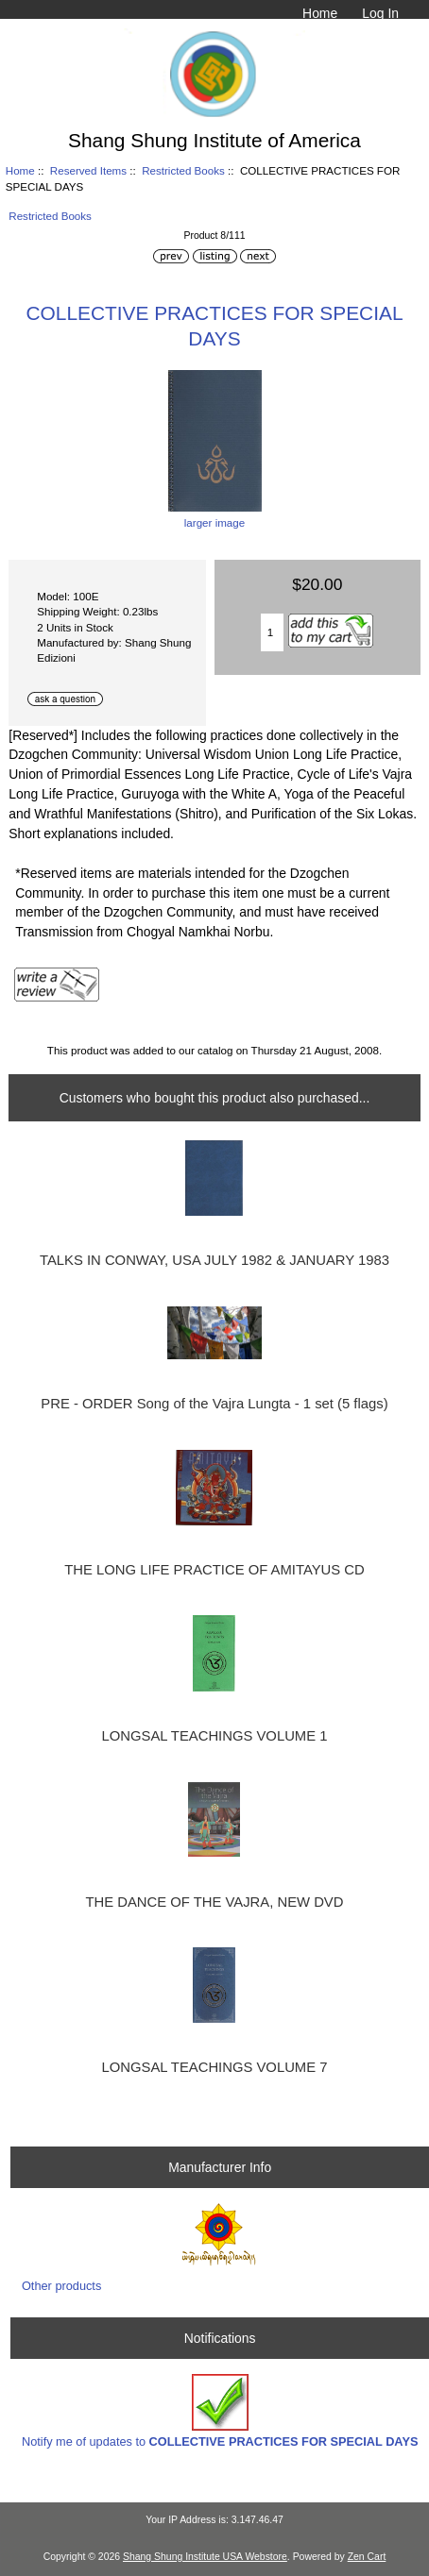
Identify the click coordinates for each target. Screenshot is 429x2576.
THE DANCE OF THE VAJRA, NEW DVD (215, 1902)
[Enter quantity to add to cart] (272, 632)
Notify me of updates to (220, 2411)
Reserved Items (88, 170)
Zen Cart (367, 2556)
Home (319, 13)
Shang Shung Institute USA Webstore (205, 2556)
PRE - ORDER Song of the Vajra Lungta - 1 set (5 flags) (214, 1403)
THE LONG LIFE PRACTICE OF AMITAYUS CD (214, 1569)
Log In (380, 13)
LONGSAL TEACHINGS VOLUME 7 (215, 2067)
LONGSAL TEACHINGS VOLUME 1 (215, 1735)
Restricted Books (183, 170)
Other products (61, 2286)
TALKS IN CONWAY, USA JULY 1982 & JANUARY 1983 (214, 1260)
